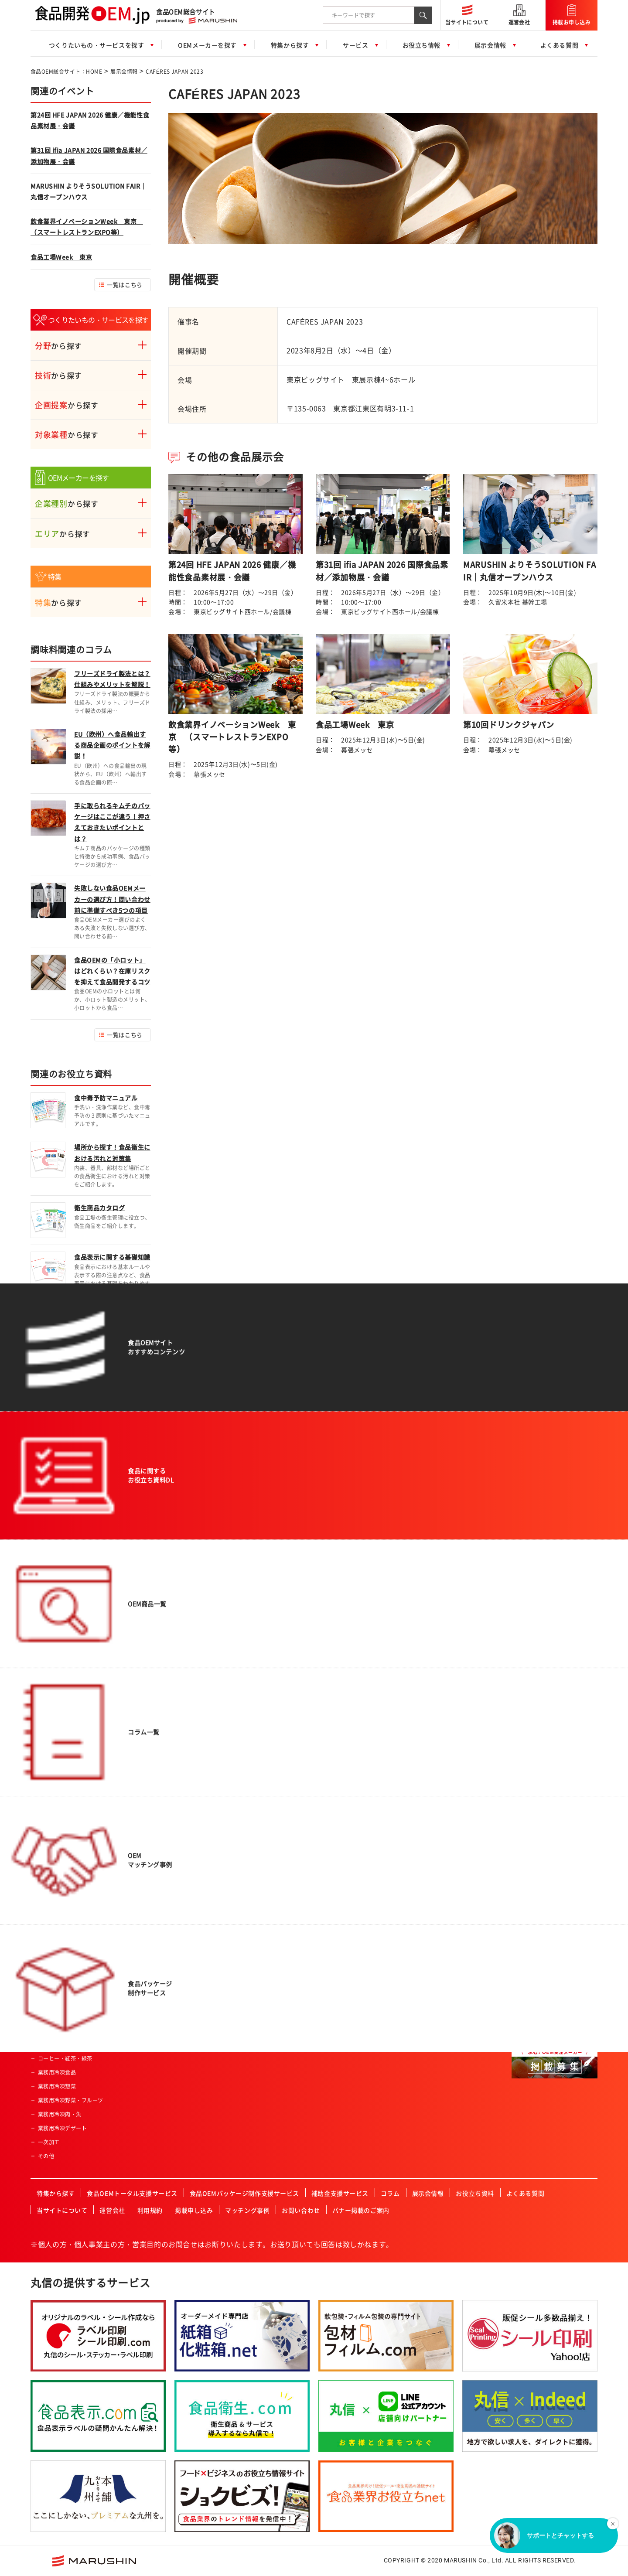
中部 (524, 1974)
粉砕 (156, 1737)
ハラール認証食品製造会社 (366, 1835)
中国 (524, 2002)
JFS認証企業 (349, 1891)
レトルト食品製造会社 (546, 1759)
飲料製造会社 (535, 1689)
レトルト (49, 1905)
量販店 (342, 1668)
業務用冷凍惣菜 (57, 2086)
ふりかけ (49, 1877)
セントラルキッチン (358, 1779)
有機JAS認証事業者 (357, 1863)
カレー (46, 1835)
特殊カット (164, 1695)
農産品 (46, 1723)
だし (43, 1863)
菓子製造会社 (535, 1717)
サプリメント (54, 1793)
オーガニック (253, 1723)
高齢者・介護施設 (355, 1807)
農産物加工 (164, 1654)
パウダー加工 (167, 1765)
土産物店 (344, 1681)
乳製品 (46, 1779)
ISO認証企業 (349, 1905)
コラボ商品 (250, 1709)
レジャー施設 (350, 1751)
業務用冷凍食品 (57, 2072)
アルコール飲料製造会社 (549, 1703)
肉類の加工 (164, 1668)
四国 (524, 2016)
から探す (58, 345)
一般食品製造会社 (541, 1654)
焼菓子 (46, 2002)
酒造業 (342, 1793)
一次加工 (49, 2142)
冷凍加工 (162, 1793)
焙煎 (156, 1751)
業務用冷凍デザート (62, 2128)
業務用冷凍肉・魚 (60, 2114)
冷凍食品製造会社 (541, 1773)
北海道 (527, 1932)
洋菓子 (46, 2016)
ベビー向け (250, 1668)
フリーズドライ (170, 1709)
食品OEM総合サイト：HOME (66, 71)
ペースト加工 (167, 1779)
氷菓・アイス (54, 1933)
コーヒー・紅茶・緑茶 (65, 2058)
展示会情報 (123, 71)
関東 (524, 1960)
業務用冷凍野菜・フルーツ (70, 2100)
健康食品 (49, 1751)
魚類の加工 (164, 1681)
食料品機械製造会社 (543, 1745)
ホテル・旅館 (350, 1695)
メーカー (344, 1723)
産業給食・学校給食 (358, 1765)
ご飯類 (46, 1695)
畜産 (43, 1765)
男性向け (248, 1681)
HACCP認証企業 (354, 1849)
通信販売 (344, 1709)
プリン (46, 2030)
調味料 (46, 1849)
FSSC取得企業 (351, 1877)
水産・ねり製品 (57, 1737)
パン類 (46, 1681)
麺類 (43, 1709)
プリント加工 (167, 1807)
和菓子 (46, 1989)
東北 (524, 1946)
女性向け (248, 1695)
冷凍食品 (49, 1807)
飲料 (43, 1668)
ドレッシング (54, 1891)
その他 (46, 2156)
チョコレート (54, 1975)
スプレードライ (170, 1723)
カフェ (342, 1821)
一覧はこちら (124, 284)
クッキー (49, 1961)
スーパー (344, 1654)
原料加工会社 (535, 1731)
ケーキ (46, 1947)
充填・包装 (164, 1821)
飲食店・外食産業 (355, 1737)
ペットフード (54, 2044)
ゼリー (46, 1821)
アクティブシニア (258, 1654)
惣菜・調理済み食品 (62, 1654)
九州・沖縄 (532, 2030)
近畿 (524, 1988)
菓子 (43, 1919)
